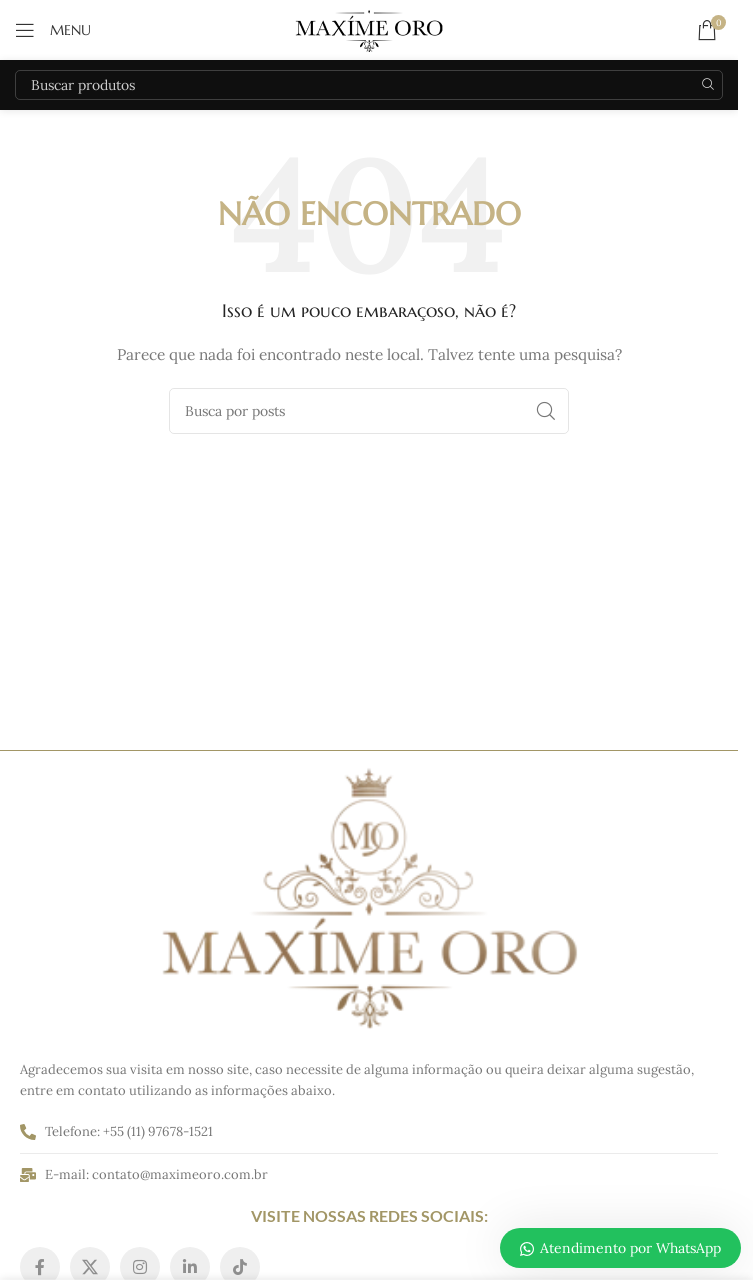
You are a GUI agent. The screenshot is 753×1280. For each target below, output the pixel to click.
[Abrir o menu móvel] (53, 30)
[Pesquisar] (369, 85)
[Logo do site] (369, 29)
